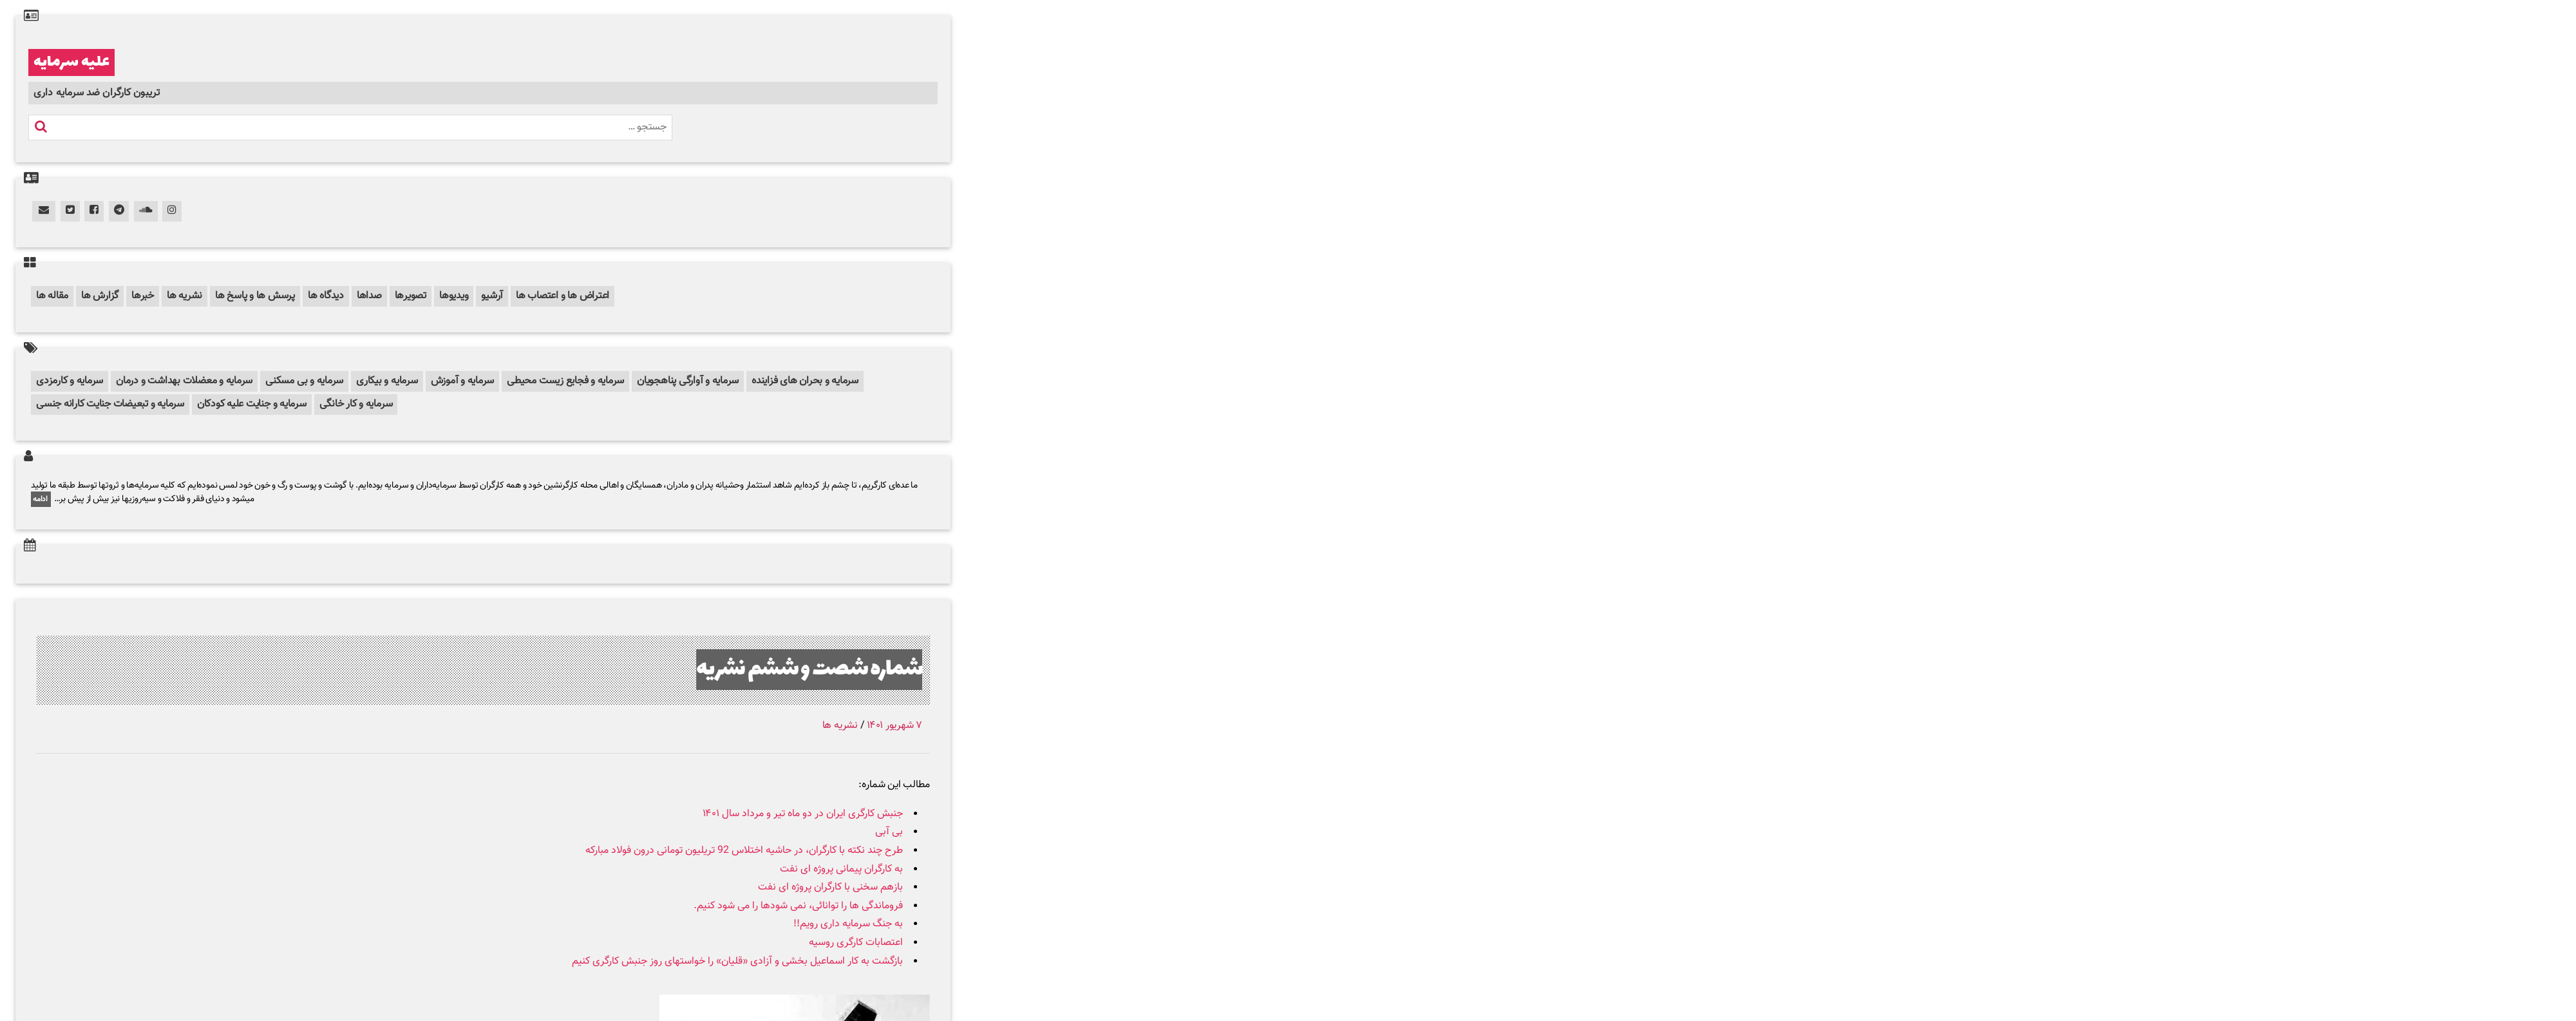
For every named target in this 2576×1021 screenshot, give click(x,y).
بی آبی (889, 832)
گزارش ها (99, 296)
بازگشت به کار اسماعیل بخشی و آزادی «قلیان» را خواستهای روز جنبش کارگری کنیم (737, 961)
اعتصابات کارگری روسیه (856, 943)
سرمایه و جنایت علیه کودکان (252, 404)
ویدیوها (453, 296)
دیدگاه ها (326, 296)
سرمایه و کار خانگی (356, 404)
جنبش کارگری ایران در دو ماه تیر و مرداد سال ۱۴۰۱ (803, 814)
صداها (369, 296)
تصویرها (410, 296)
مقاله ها (52, 296)
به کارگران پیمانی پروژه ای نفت (841, 869)
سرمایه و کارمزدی (69, 381)
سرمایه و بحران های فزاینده (805, 381)
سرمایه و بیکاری (386, 381)
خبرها (142, 296)
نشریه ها (184, 296)
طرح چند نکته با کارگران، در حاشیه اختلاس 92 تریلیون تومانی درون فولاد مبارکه (744, 851)
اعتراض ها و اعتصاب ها (562, 296)
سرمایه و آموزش (463, 381)
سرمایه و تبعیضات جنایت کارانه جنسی (110, 404)
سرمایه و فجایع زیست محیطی (565, 381)
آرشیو (492, 296)
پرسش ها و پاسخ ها (255, 296)
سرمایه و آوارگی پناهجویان (688, 381)
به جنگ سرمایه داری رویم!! (848, 924)
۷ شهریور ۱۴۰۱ (894, 726)
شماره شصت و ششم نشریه (809, 669)
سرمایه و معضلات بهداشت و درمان (184, 381)
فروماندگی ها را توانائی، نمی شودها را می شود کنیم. (798, 906)
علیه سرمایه (71, 62)
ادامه (41, 499)
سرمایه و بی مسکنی (304, 381)
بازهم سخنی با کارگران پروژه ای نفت (830, 887)
